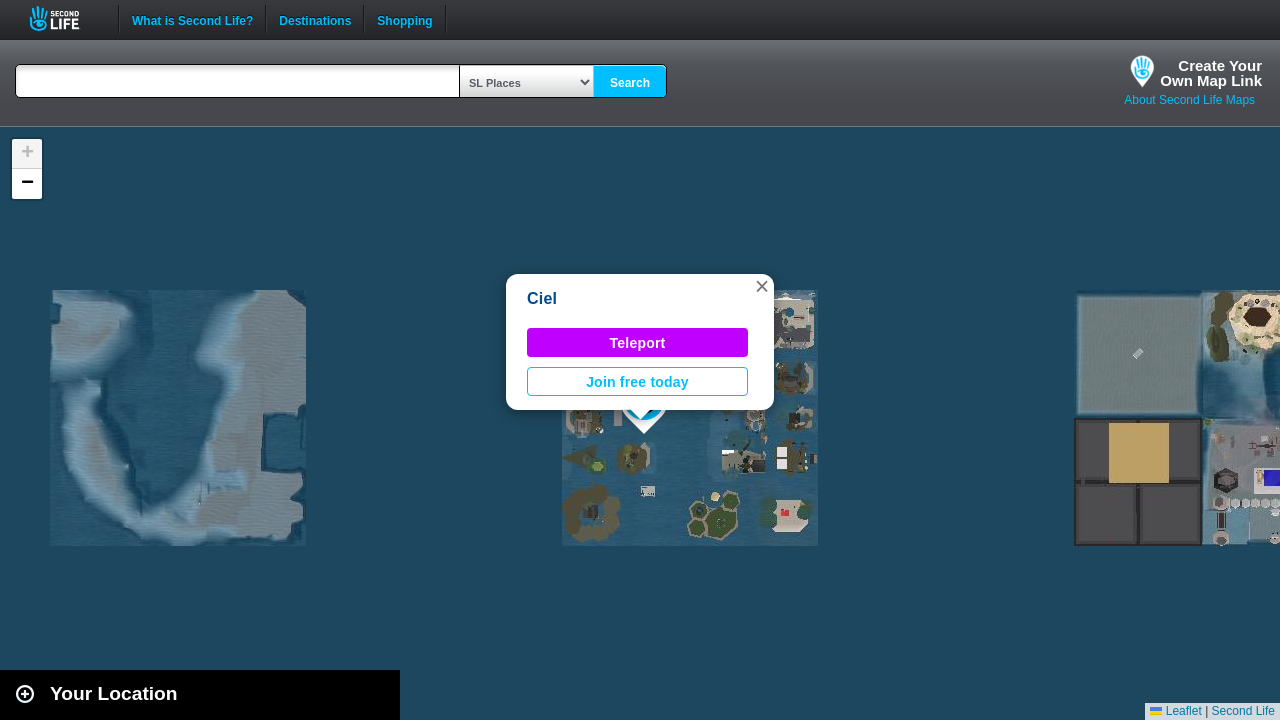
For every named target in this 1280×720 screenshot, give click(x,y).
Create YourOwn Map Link (1211, 73)
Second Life (65, 18)
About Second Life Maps (1189, 100)
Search (630, 83)
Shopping (404, 19)
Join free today (637, 382)
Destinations (315, 19)
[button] (762, 286)
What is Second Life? (192, 19)
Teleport (638, 343)
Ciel (542, 298)
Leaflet (1175, 711)
